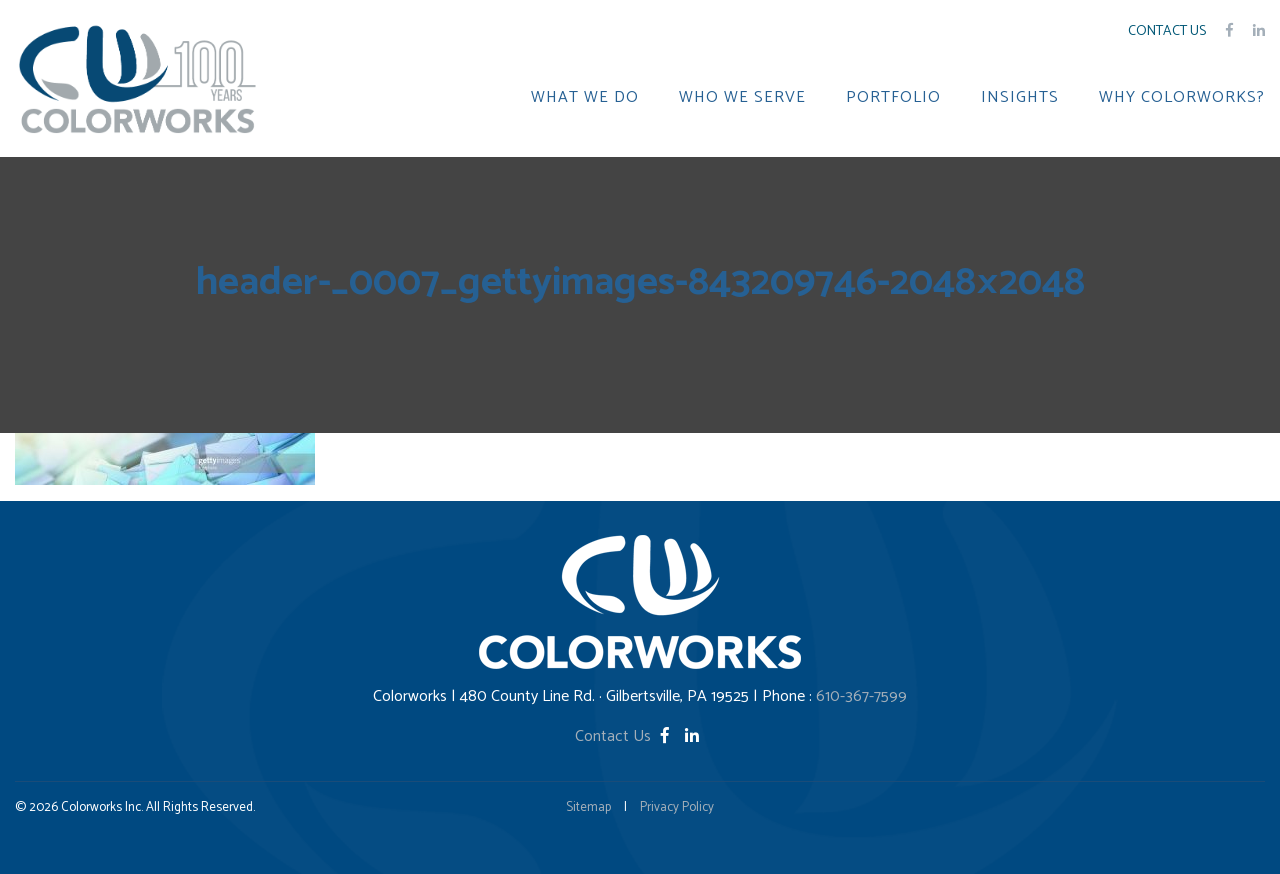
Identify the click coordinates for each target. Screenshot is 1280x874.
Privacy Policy (677, 807)
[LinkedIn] (692, 736)
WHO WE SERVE (742, 98)
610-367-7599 (861, 696)
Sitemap (588, 807)
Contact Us (1167, 31)
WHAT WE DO (585, 98)
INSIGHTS (1020, 98)
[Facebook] (667, 736)
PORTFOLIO (893, 98)
